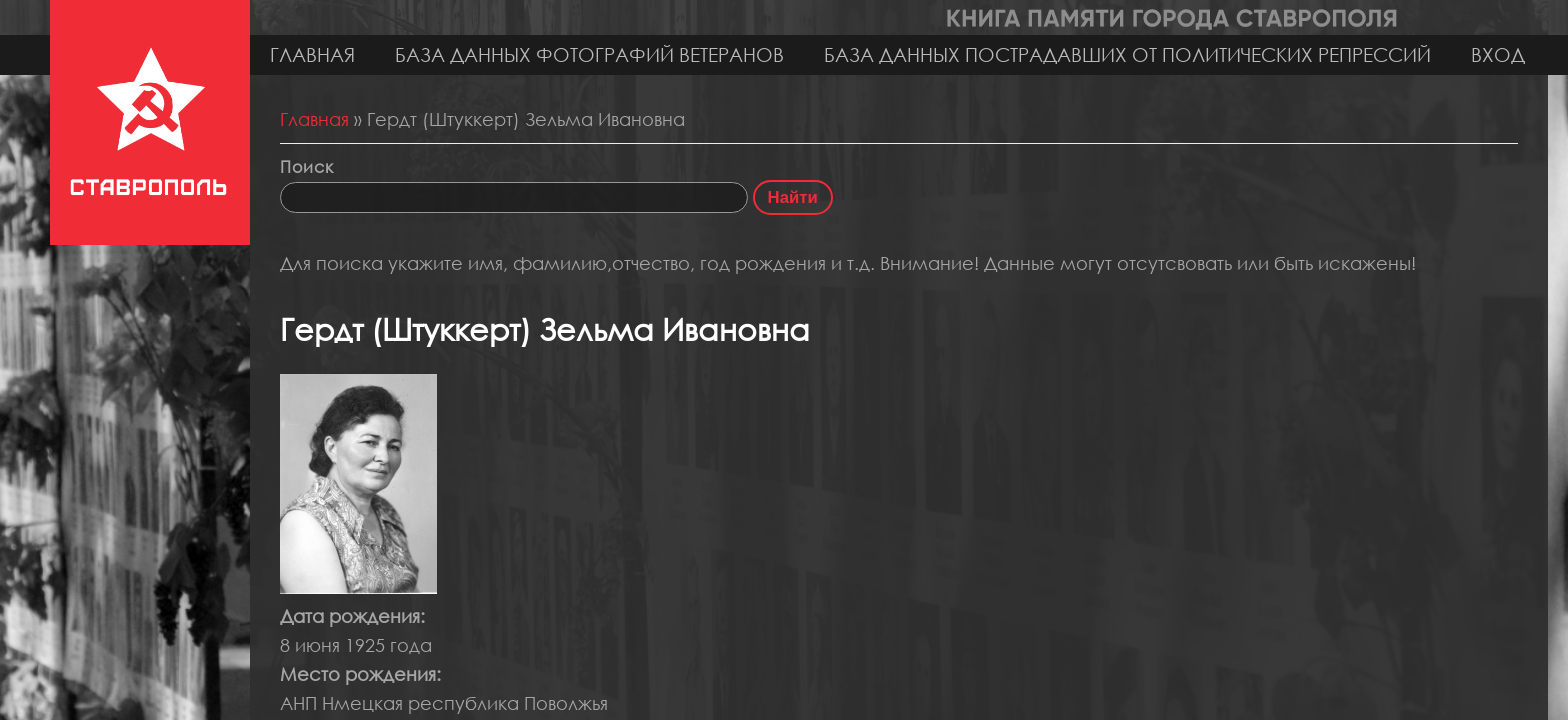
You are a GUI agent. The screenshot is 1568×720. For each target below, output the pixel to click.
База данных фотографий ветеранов (589, 54)
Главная (312, 54)
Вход (1498, 54)
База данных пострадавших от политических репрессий (1127, 54)
